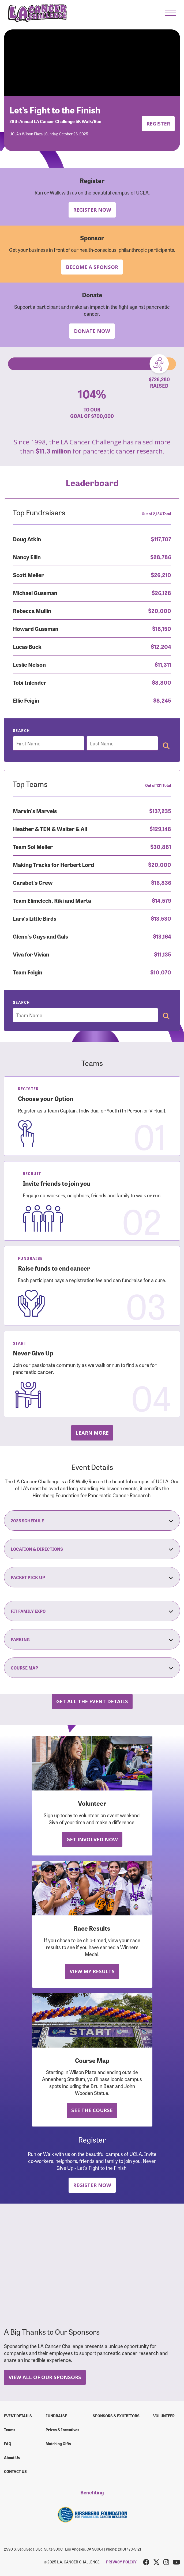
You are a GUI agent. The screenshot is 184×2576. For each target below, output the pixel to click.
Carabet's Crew (33, 882)
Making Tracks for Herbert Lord (53, 864)
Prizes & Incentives (62, 2429)
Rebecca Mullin (32, 610)
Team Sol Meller (33, 846)
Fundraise (56, 2415)
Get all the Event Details (92, 1701)
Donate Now (92, 330)
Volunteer (164, 2415)
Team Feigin (27, 972)
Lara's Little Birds (34, 918)
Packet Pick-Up (92, 1577)
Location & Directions (92, 1548)
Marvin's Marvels (35, 810)
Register (158, 123)
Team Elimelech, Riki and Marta (52, 900)
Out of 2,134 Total (156, 513)
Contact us (15, 2471)
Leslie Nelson (29, 664)
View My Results (92, 1971)
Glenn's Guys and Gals (40, 936)
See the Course (92, 2110)
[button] (170, 13)
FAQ (7, 2443)
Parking (92, 1639)
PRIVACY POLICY (121, 2561)
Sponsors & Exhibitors (116, 2415)
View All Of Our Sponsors (45, 2377)
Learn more (92, 1432)
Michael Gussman (35, 592)
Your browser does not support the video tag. (92, 62)
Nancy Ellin (27, 556)
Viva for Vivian (31, 954)
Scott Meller (28, 574)
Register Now (92, 209)
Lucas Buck (27, 646)
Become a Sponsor (92, 267)
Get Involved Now (92, 1839)
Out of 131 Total (158, 785)
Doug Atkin (27, 539)
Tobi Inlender (29, 682)
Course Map (92, 1667)
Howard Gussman (35, 628)
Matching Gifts (58, 2443)
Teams (9, 2429)
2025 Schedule (92, 1520)
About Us (12, 2457)
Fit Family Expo (92, 1610)
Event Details (18, 2415)
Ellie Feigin (26, 700)
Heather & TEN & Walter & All (50, 828)
